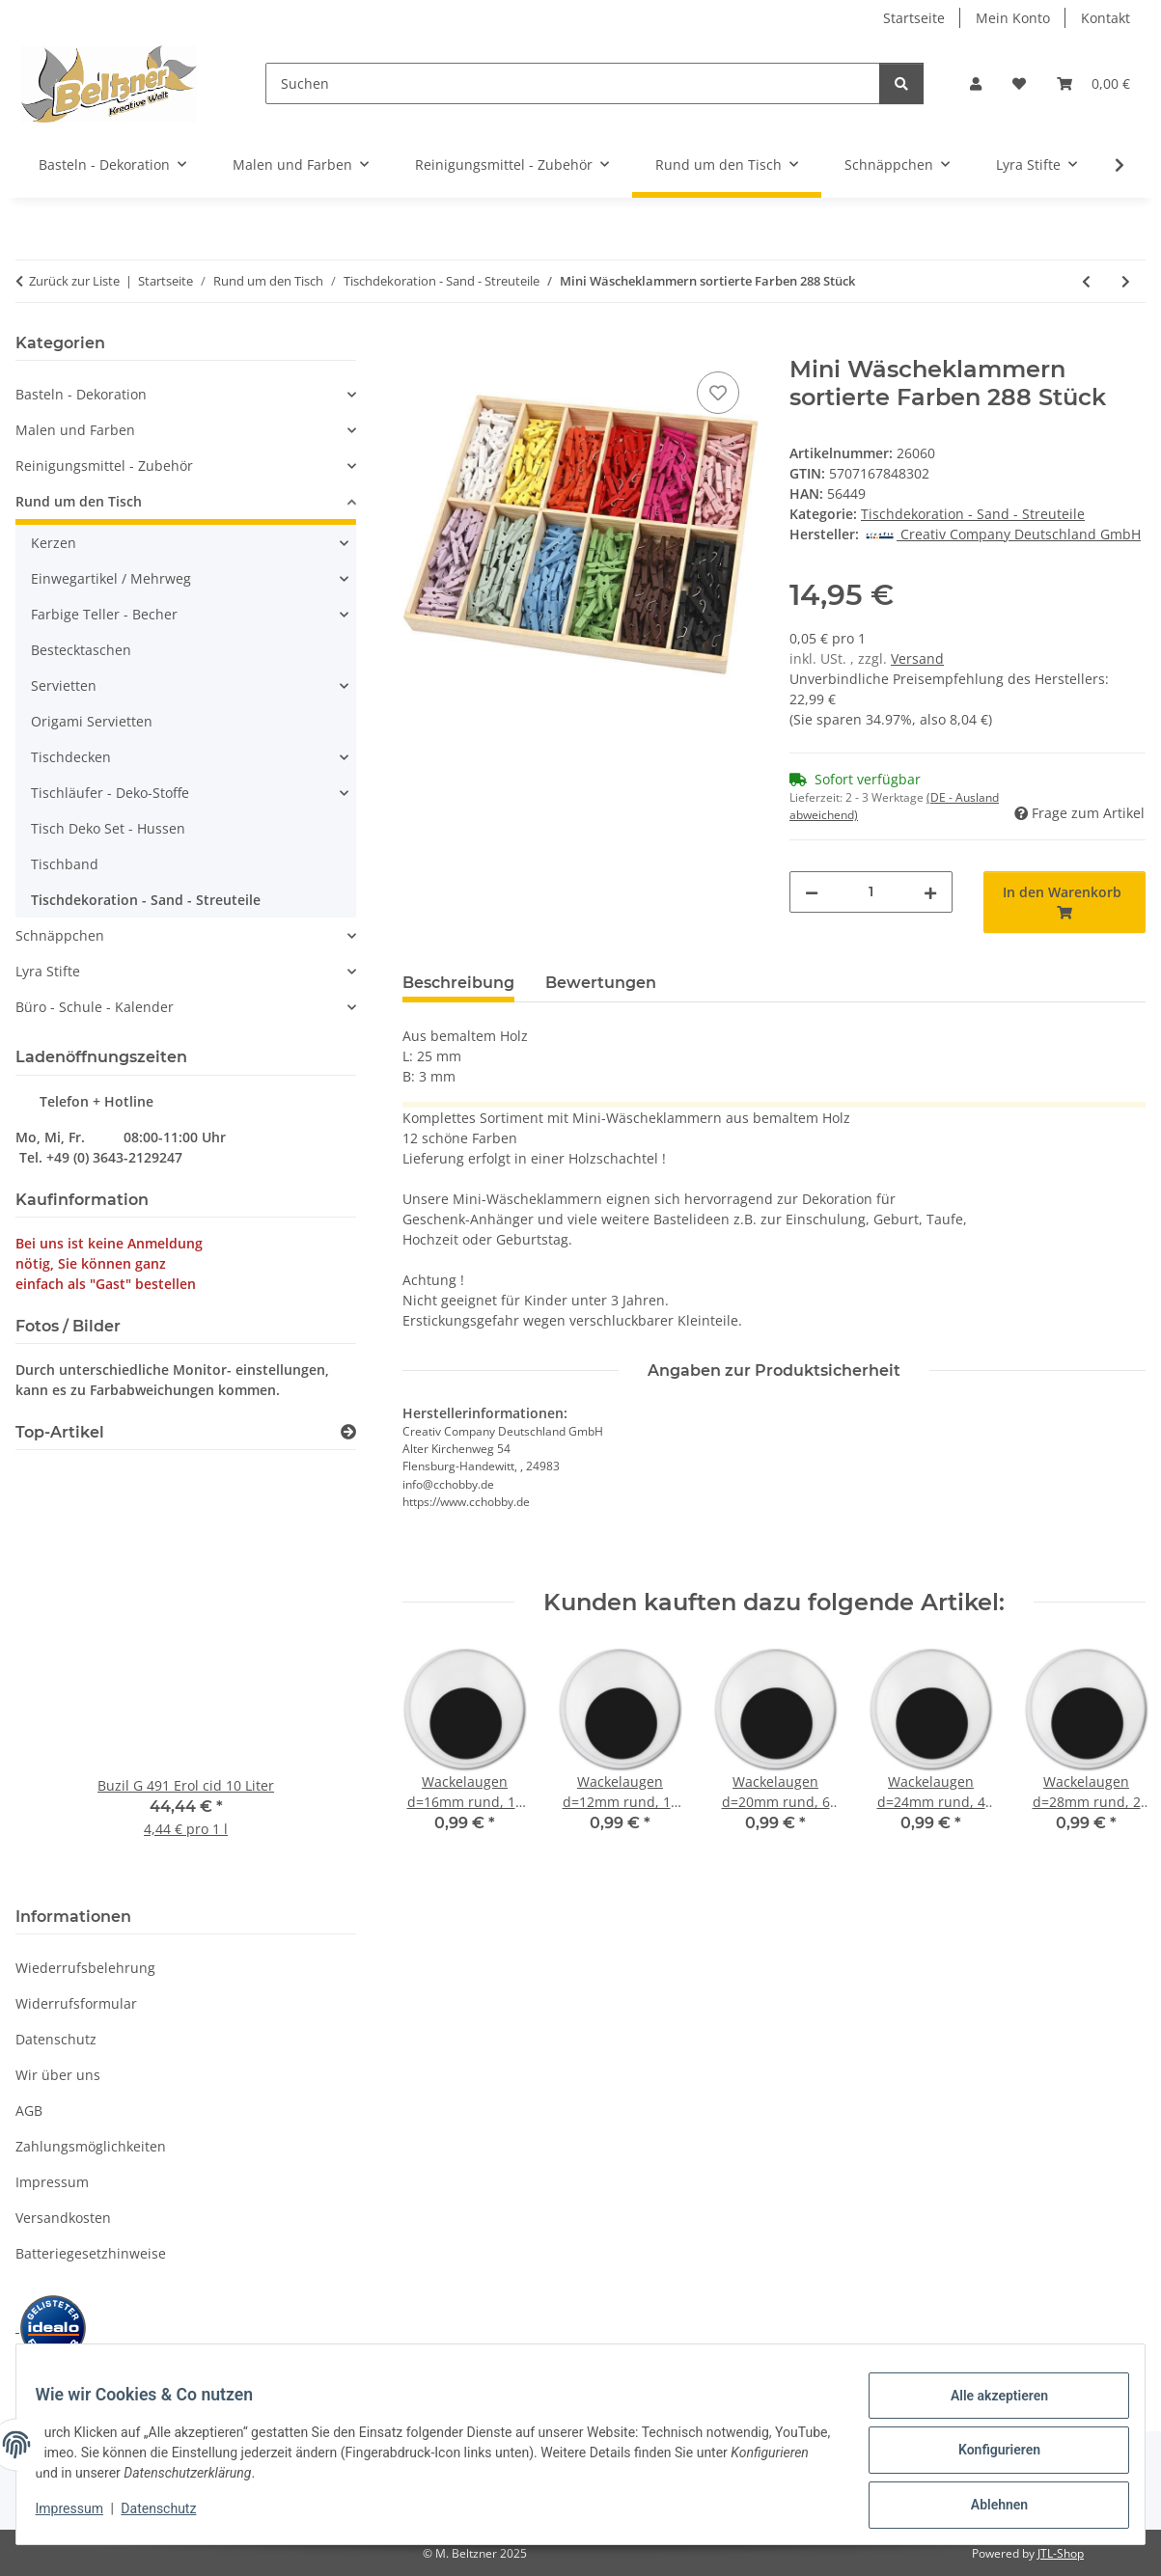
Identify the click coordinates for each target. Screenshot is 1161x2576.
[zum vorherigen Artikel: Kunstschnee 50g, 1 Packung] (1086, 281)
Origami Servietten (91, 721)
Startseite (914, 18)
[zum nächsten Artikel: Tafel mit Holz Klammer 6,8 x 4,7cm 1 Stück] (1126, 281)
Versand (917, 658)
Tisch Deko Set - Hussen (108, 828)
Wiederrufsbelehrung (85, 1968)
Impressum (81, 2516)
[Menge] (871, 892)
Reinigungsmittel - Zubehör (104, 465)
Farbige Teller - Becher (104, 614)
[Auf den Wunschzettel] (718, 392)
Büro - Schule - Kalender (94, 1007)
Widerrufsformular (76, 2003)
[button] (975, 83)
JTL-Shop (1060, 2553)
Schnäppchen (59, 935)
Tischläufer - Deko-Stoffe (110, 792)
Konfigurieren (987, 2457)
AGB (28, 2110)
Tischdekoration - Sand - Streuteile (973, 514)
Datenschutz (170, 2516)
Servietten (64, 685)
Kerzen (53, 543)
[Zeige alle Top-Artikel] (348, 1432)
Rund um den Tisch (78, 501)
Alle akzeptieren (987, 2407)
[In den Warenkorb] (417, 345)
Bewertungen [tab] (600, 982)
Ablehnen (986, 2507)
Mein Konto (1013, 18)
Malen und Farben (75, 430)
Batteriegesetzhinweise (90, 2253)
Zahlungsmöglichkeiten (90, 2146)
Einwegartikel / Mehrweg (111, 578)
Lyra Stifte (47, 971)
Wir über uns (57, 2075)
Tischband (64, 864)
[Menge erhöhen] (930, 892)
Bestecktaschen (81, 650)
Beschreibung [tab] (458, 982)
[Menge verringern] (811, 892)
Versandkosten (63, 2217)
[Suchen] (572, 83)
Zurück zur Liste (74, 280)
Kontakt (1105, 18)
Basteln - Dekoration (81, 394)
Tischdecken (71, 757)
